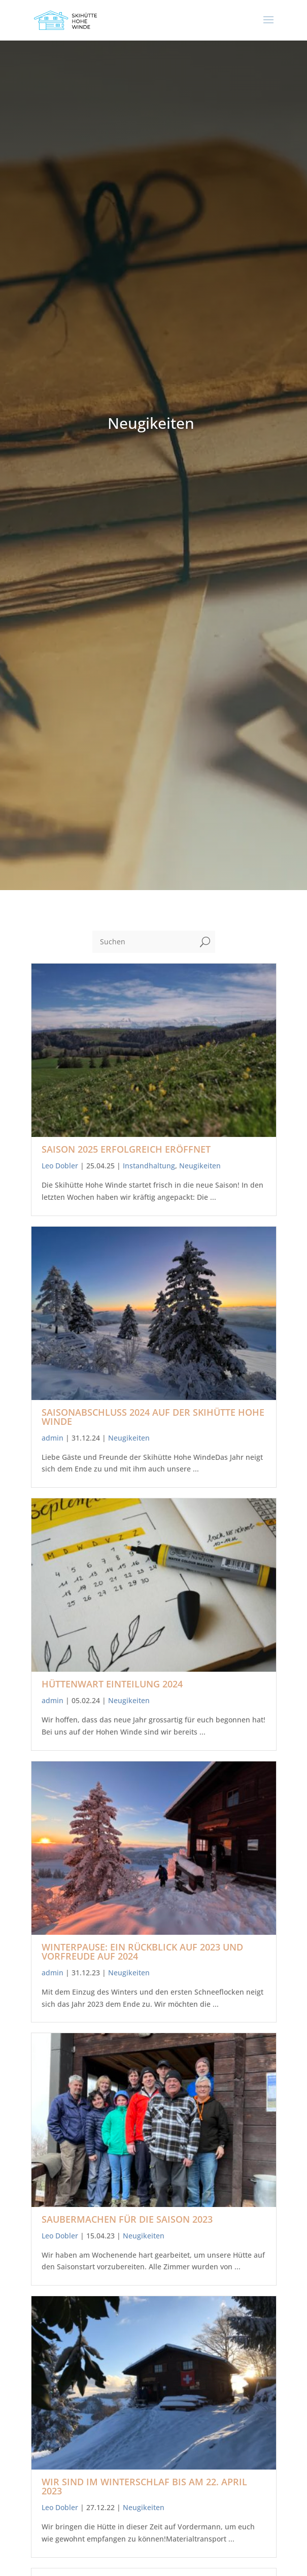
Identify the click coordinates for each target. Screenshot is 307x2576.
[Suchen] (143, 942)
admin (52, 1438)
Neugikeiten (200, 1165)
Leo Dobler (60, 1165)
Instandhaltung (149, 1165)
